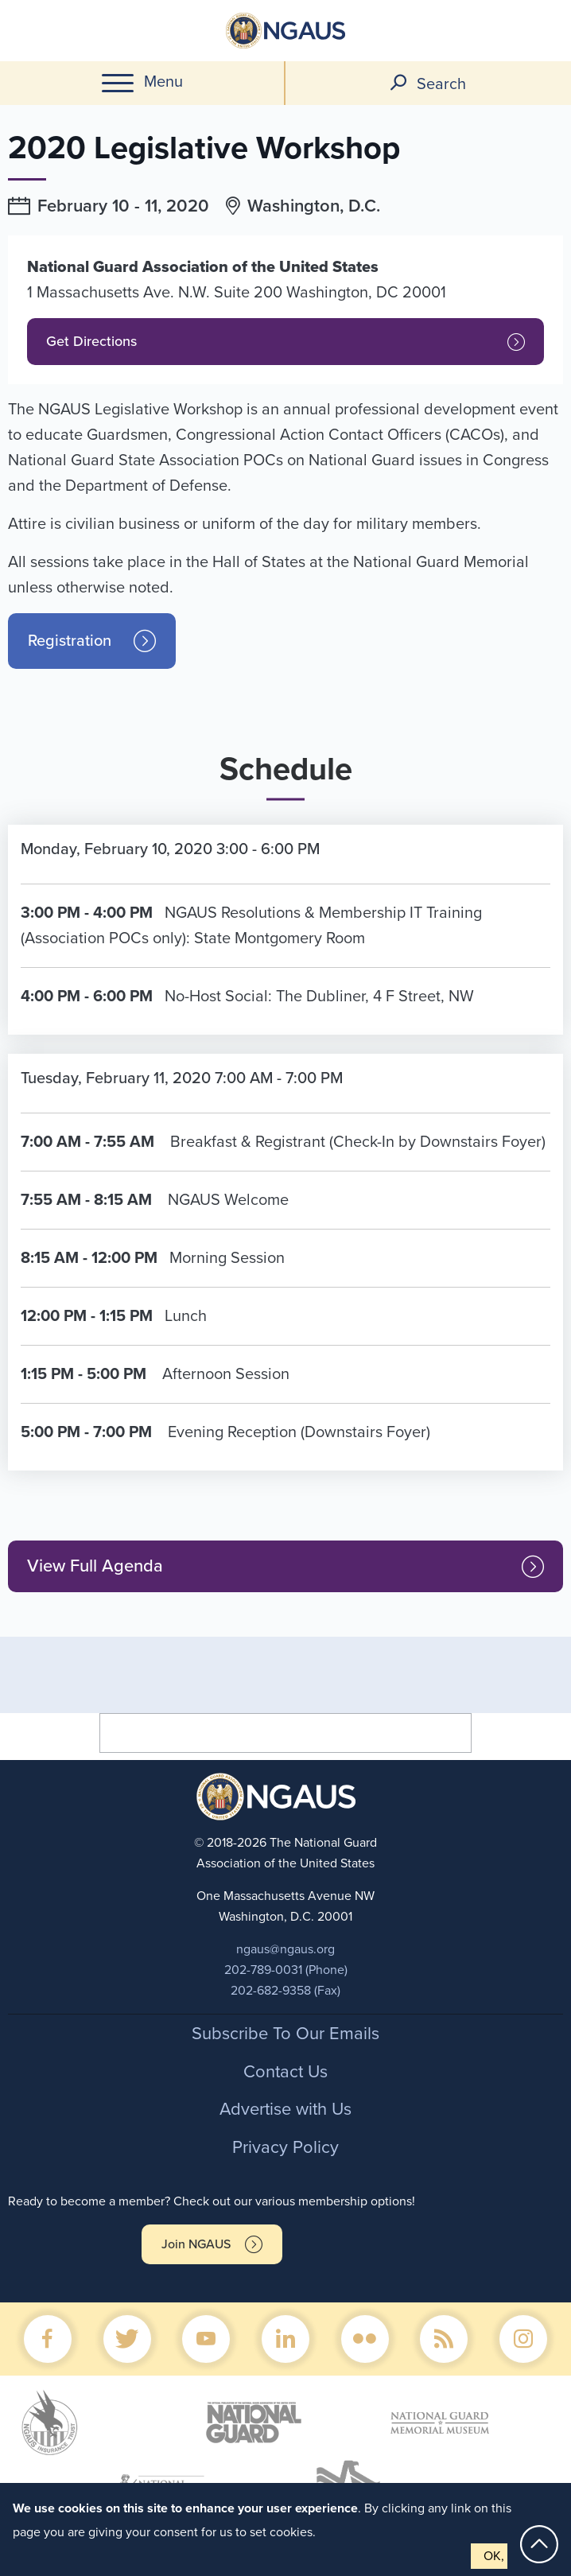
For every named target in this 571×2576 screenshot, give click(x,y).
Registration (69, 641)
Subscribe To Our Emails (285, 2033)
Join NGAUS (196, 2244)
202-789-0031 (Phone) (286, 1970)
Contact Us (285, 2071)
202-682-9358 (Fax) (285, 1991)
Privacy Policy (285, 2147)
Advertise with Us (285, 2109)
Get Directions (91, 341)
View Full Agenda (95, 1566)
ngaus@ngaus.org (285, 1949)
